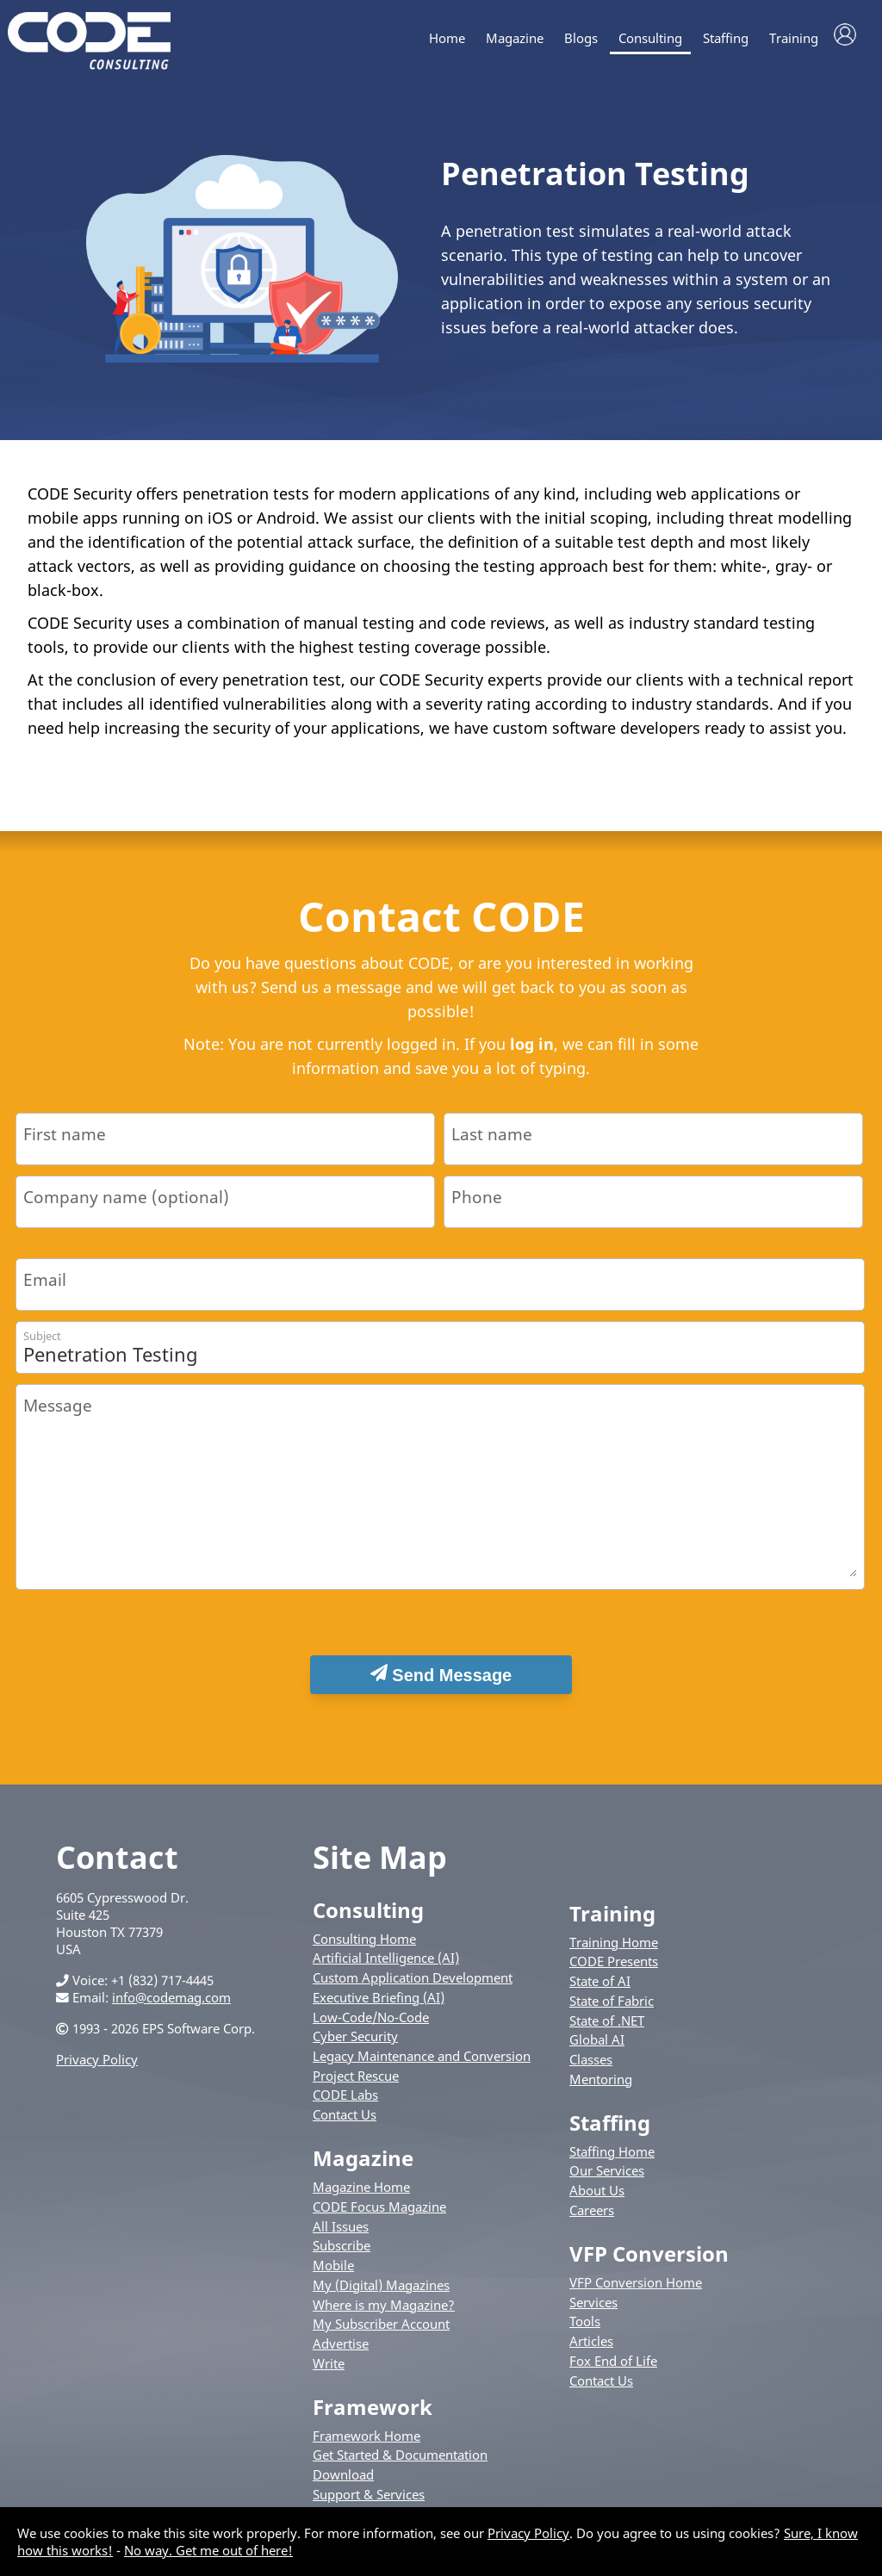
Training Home (613, 1950)
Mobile (333, 2273)
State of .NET (606, 2029)
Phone (476, 1205)
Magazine (514, 38)
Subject (42, 1344)
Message (57, 1413)
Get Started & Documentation (400, 2464)
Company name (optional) (126, 1205)
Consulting (650, 38)
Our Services (606, 2179)
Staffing (725, 38)
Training (793, 38)
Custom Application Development (412, 1986)
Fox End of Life (613, 2369)
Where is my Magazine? (384, 2313)
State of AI (599, 1989)
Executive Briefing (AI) (378, 2005)
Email (44, 1288)
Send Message (441, 1683)
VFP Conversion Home (635, 2291)
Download (343, 2483)
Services (593, 2310)
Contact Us (344, 2123)
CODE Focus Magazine (379, 2215)
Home (447, 38)
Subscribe (341, 2254)
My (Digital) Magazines (381, 2293)
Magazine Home (361, 2195)
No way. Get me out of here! (208, 2550)
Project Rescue (356, 2084)
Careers (591, 2218)
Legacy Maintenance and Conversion (422, 2064)
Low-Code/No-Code (371, 2025)
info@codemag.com (171, 2005)
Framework (372, 2415)
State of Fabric (611, 2009)
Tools (584, 2330)
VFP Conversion (649, 2262)
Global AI (596, 2048)
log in (532, 1052)
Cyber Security (355, 2044)
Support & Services (369, 2502)
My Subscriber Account (381, 2332)
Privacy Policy (97, 2067)
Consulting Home (364, 1947)
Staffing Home (612, 2160)
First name (64, 1142)
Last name (491, 1142)
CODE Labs (345, 2104)
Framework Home (366, 2444)
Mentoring (600, 2087)
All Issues (341, 2235)
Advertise (341, 2352)
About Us (596, 2198)
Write (329, 2371)
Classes (590, 2067)
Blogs (581, 38)
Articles (591, 2349)
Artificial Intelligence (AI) (386, 1967)
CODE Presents (613, 1970)
